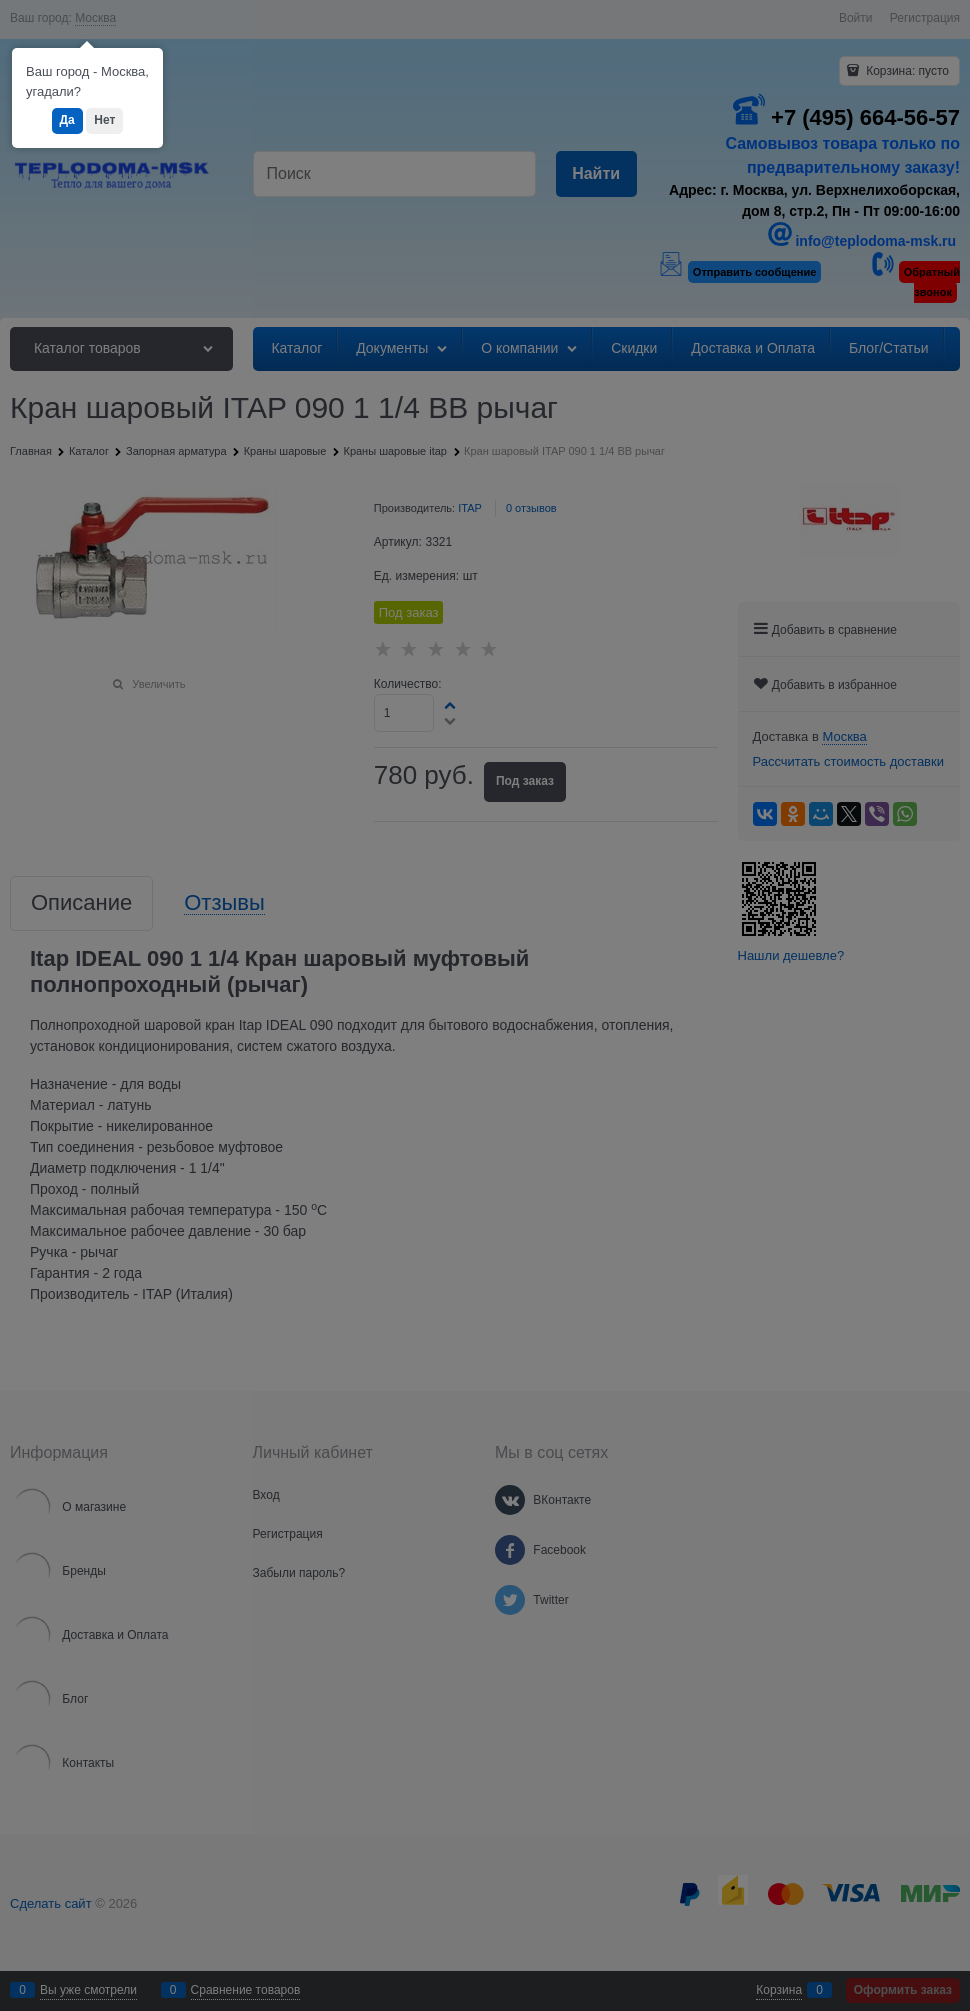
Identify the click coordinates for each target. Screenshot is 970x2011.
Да (67, 120)
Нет (104, 120)
